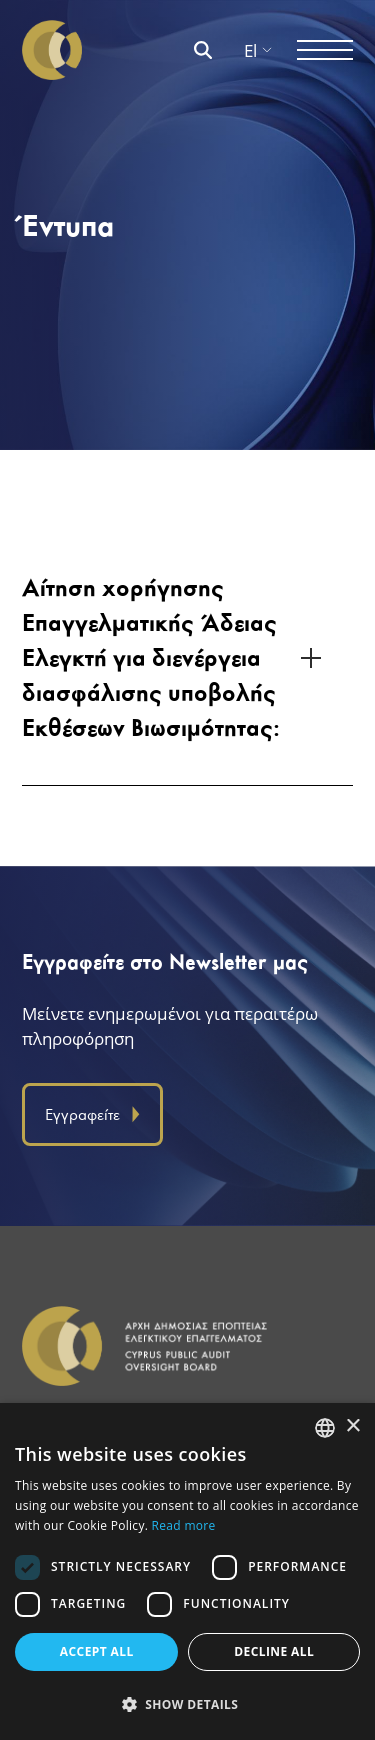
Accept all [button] (97, 1651)
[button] (187, 1704)
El (258, 50)
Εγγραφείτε (92, 1114)
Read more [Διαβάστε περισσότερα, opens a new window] (184, 1525)
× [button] (352, 1426)
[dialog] (187, 1571)
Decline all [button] (274, 1651)
